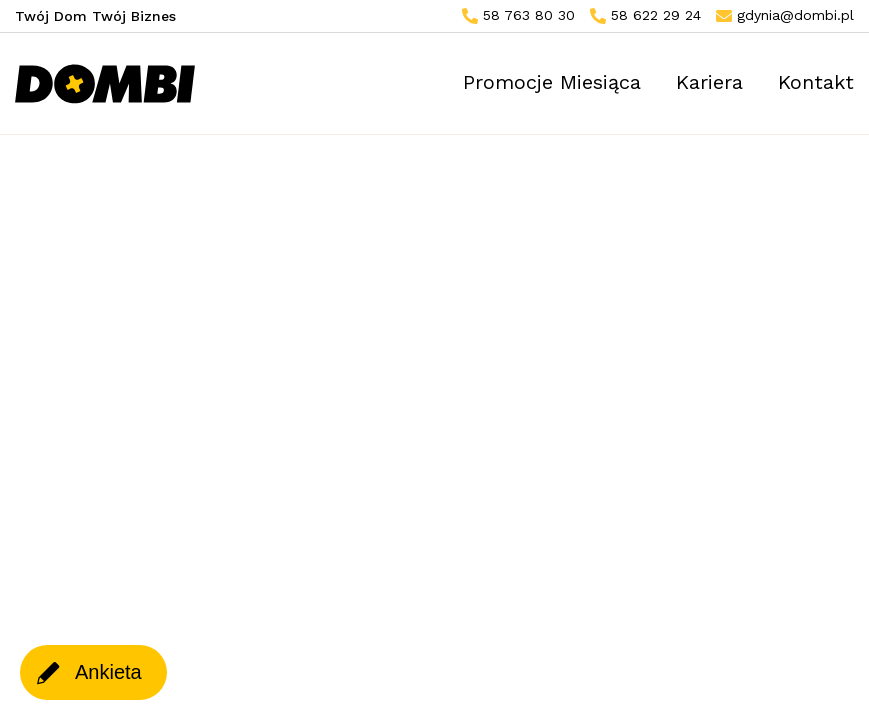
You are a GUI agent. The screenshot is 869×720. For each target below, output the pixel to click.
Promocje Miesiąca (552, 82)
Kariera (709, 82)
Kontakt (816, 82)
